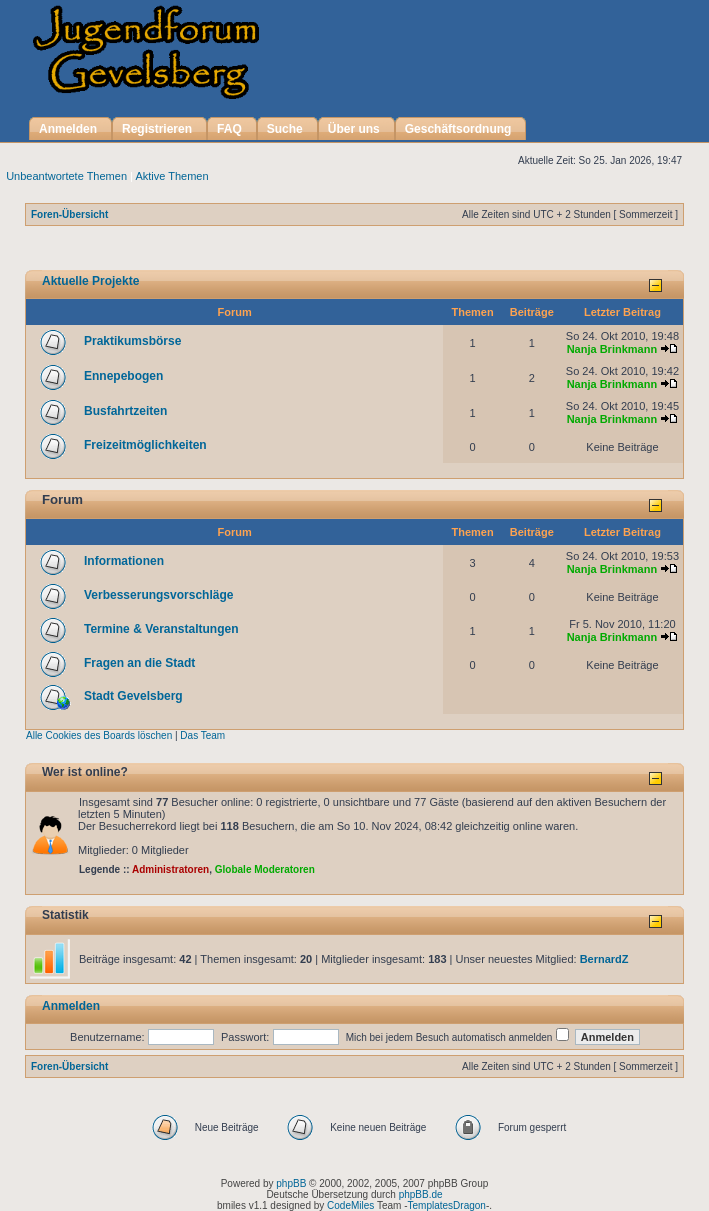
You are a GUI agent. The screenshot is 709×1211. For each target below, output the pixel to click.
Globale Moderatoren (265, 869)
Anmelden (71, 1006)
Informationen (124, 561)
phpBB (291, 1183)
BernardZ (604, 959)
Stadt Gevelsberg (133, 696)
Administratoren (170, 869)
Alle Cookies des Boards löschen (99, 735)
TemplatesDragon (447, 1205)
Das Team (202, 735)
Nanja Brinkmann (612, 349)
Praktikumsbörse (132, 341)
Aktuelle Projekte (90, 281)
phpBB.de (421, 1194)
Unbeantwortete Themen (66, 176)
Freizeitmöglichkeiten (145, 445)
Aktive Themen (171, 176)
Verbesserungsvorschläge (158, 595)
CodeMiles (350, 1205)
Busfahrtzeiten (125, 411)
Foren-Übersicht (69, 214)
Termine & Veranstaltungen (161, 629)
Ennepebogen (123, 376)
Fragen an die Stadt (139, 663)
